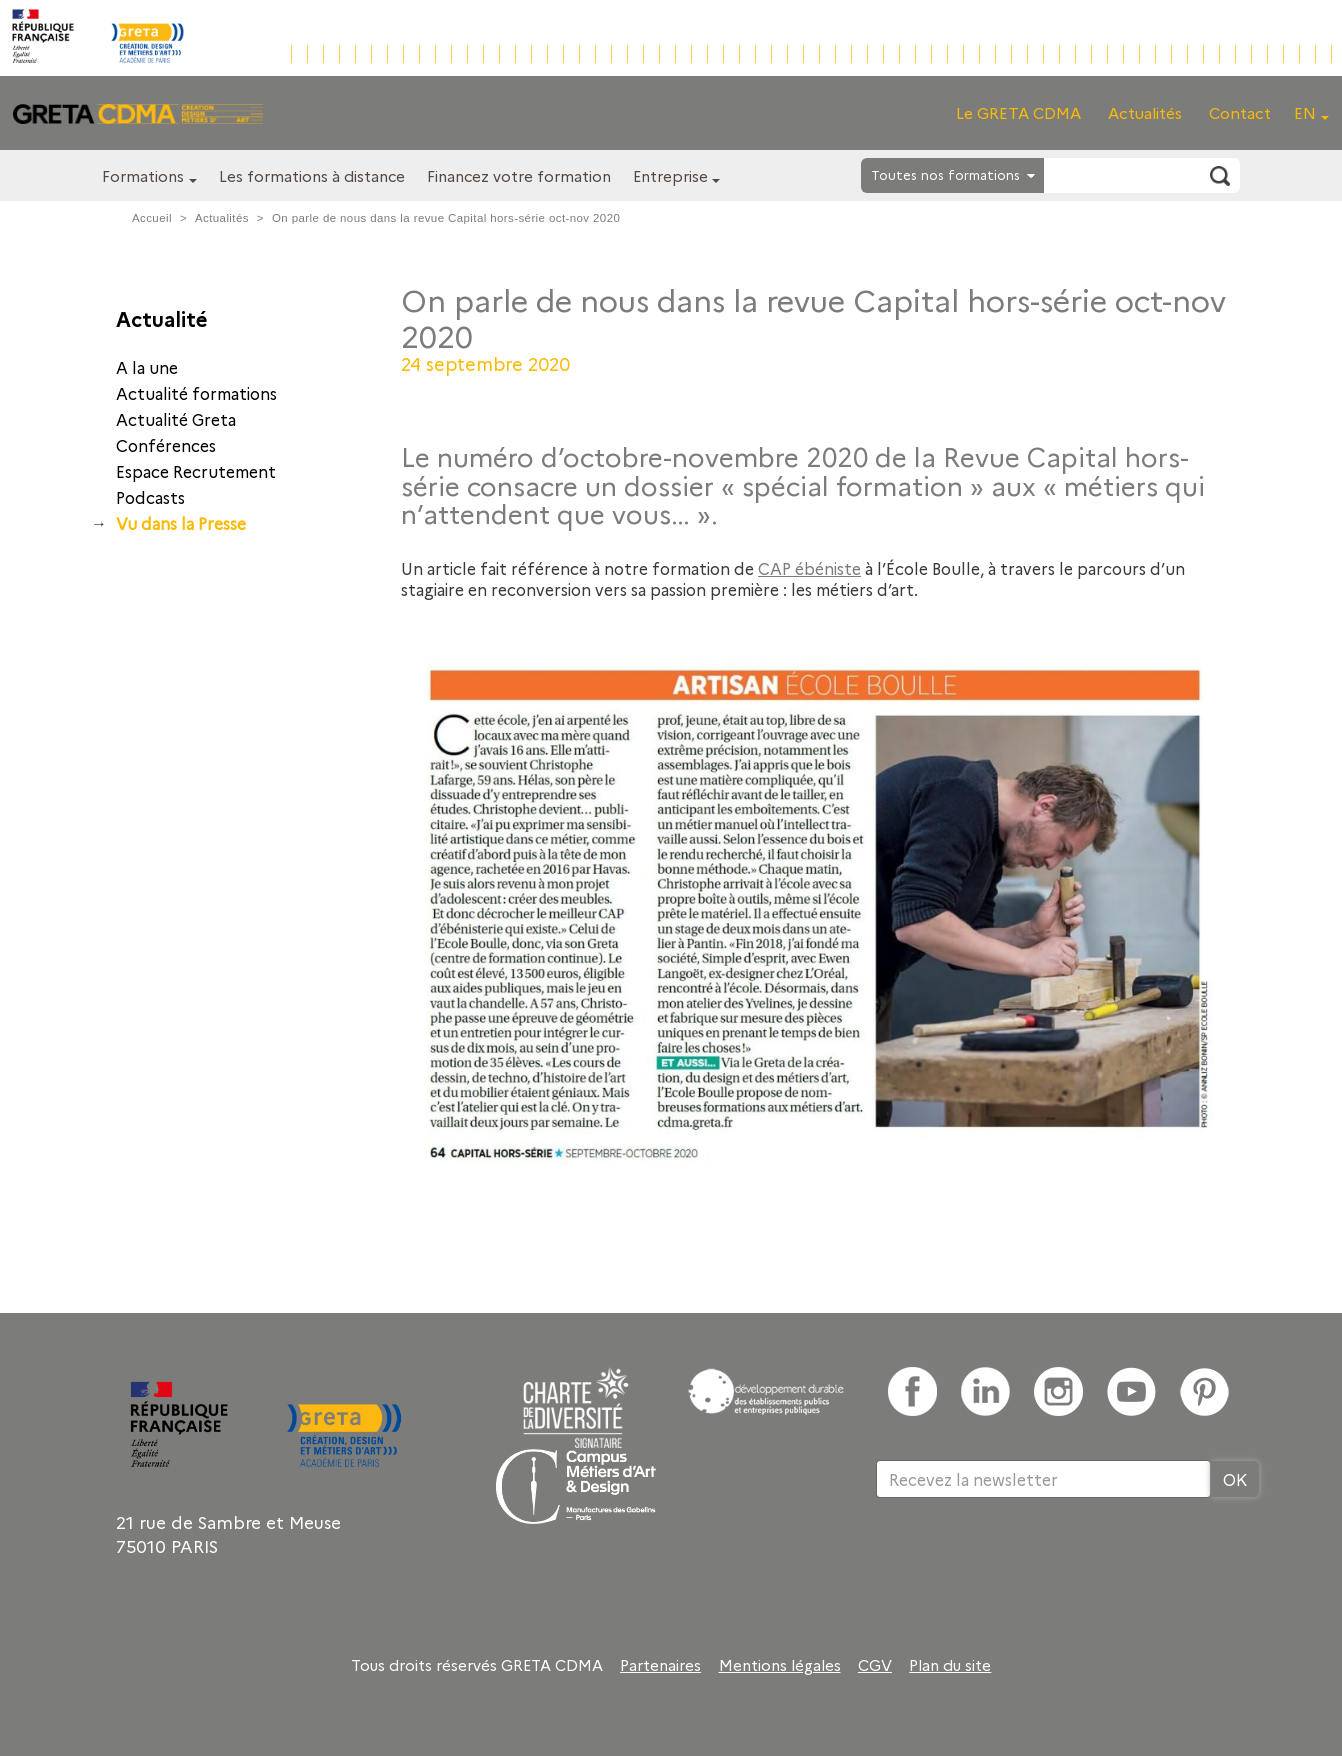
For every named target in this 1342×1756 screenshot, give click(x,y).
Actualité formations (196, 393)
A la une (147, 367)
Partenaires (660, 1665)
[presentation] (1028, 1563)
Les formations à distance (312, 175)
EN (1305, 112)
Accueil (152, 218)
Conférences (166, 445)
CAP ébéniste (809, 568)
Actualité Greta (176, 419)
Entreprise (670, 175)
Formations (143, 175)
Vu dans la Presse (181, 523)
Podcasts (150, 497)
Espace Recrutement (196, 471)
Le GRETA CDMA (1018, 112)
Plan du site (950, 1665)
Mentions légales (780, 1665)
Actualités (1145, 112)
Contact (1240, 112)
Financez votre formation (519, 175)
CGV (875, 1665)
